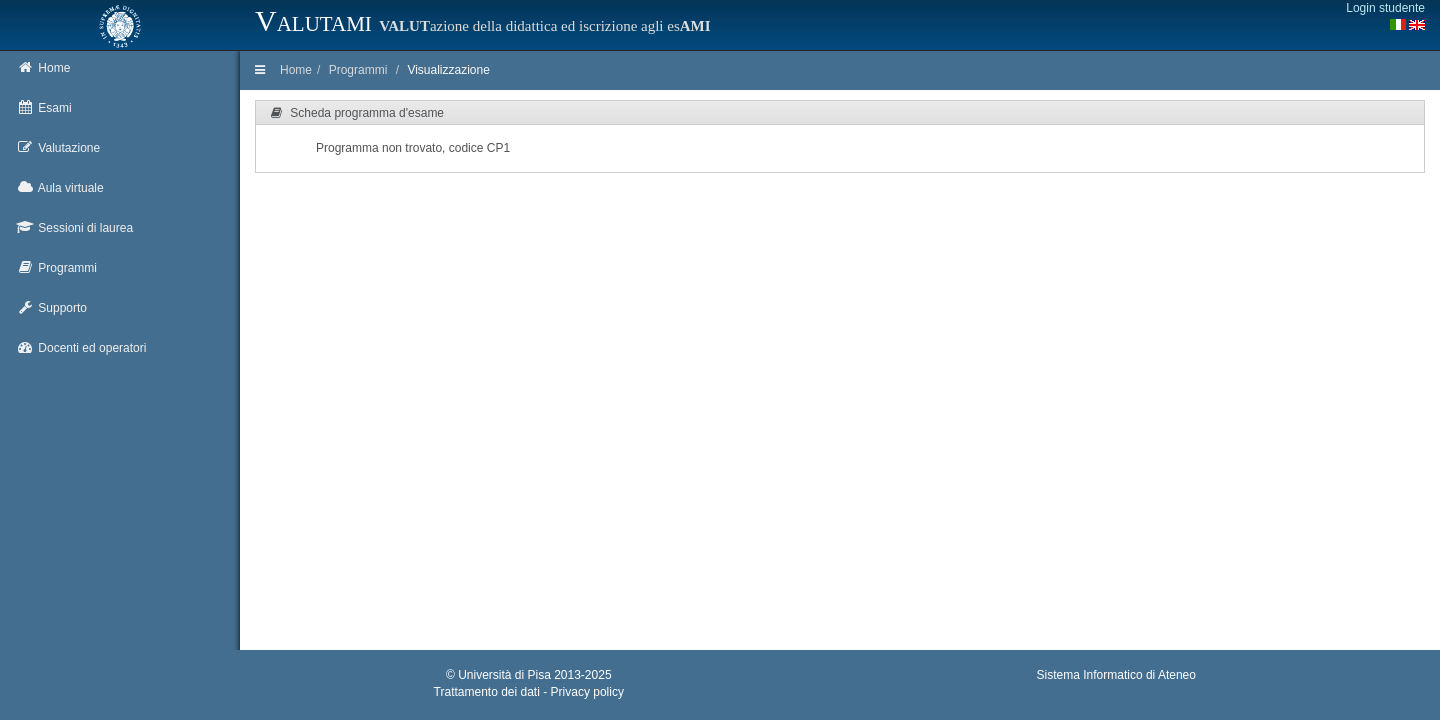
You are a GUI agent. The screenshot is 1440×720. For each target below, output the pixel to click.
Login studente (1385, 8)
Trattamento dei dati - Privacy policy (529, 692)
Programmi (358, 70)
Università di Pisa (504, 675)
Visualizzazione (448, 70)
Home (296, 70)
